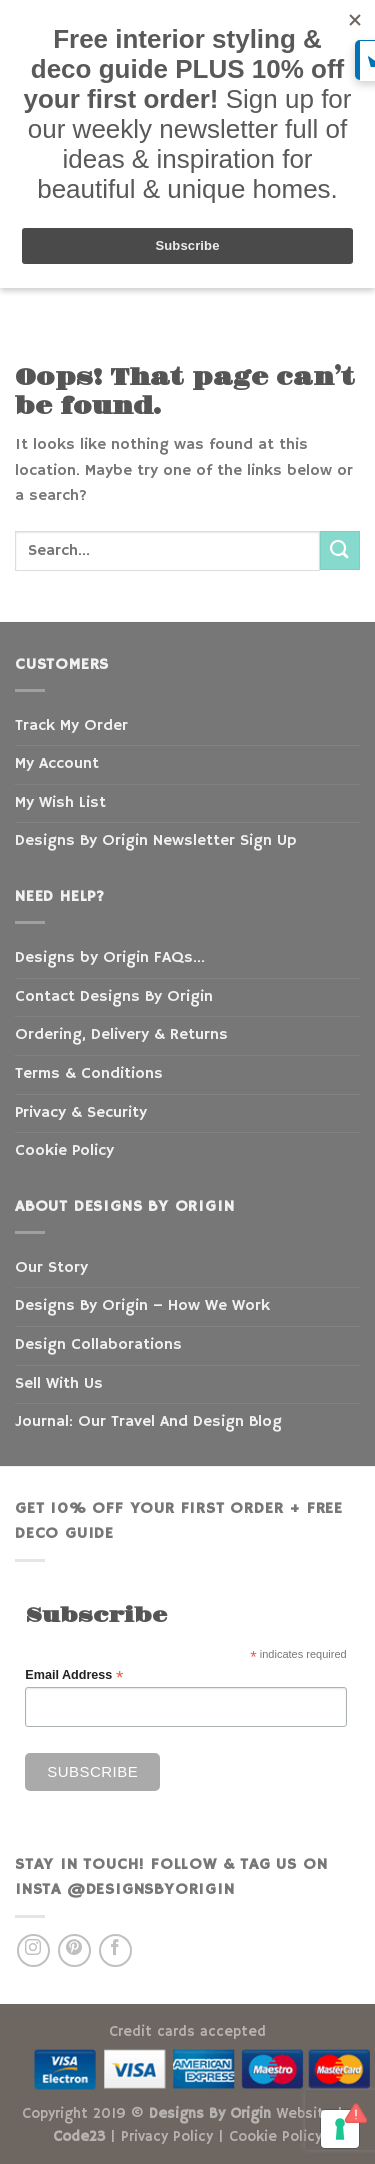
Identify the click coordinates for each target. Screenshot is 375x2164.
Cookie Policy (64, 1151)
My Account (57, 764)
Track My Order (71, 726)
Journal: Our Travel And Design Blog (148, 1422)
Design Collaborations (98, 1345)
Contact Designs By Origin (114, 997)
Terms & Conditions (89, 1074)
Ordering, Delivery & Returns (121, 1035)
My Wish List (60, 803)
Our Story (51, 1268)
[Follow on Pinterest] (74, 1950)
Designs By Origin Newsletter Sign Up (155, 841)
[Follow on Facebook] (115, 1950)
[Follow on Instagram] (33, 1950)
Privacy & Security (81, 1113)
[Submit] (340, 550)
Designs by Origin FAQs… (110, 958)
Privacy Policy (167, 2137)
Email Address (74, 1675)
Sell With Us (59, 1384)
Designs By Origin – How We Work (142, 1306)
